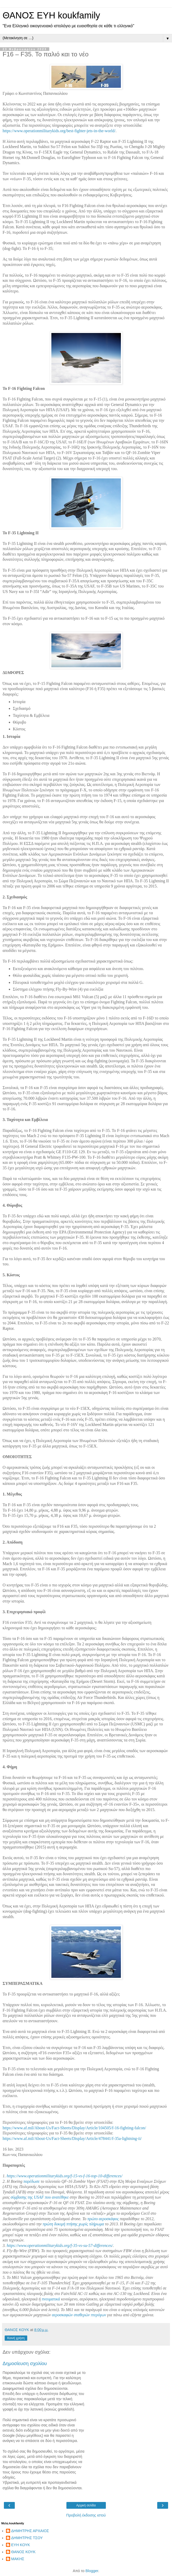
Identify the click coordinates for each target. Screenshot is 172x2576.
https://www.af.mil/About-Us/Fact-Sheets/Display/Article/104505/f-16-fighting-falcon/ (74, 2128)
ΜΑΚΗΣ (17, 2559)
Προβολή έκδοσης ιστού (86, 2515)
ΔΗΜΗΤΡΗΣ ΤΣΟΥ (27, 2538)
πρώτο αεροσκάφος (103, 2219)
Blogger (92, 2571)
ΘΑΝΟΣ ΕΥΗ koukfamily (51, 15)
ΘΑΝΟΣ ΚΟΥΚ (23, 2552)
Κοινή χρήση (16, 2338)
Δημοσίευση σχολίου (25, 2363)
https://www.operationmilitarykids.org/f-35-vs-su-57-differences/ (60, 2245)
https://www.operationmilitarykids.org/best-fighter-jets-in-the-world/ (59, 131)
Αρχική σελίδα (86, 2505)
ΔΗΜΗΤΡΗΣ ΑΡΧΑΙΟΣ (30, 2531)
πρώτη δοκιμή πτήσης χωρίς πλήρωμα (73, 2224)
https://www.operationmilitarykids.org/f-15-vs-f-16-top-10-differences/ (64, 2176)
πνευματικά (51, 2299)
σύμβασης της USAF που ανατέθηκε (40, 2197)
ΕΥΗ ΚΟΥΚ (20, 2545)
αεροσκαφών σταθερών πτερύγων (79, 2315)
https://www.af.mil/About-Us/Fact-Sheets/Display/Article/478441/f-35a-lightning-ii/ (72, 2138)
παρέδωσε (31, 2181)
